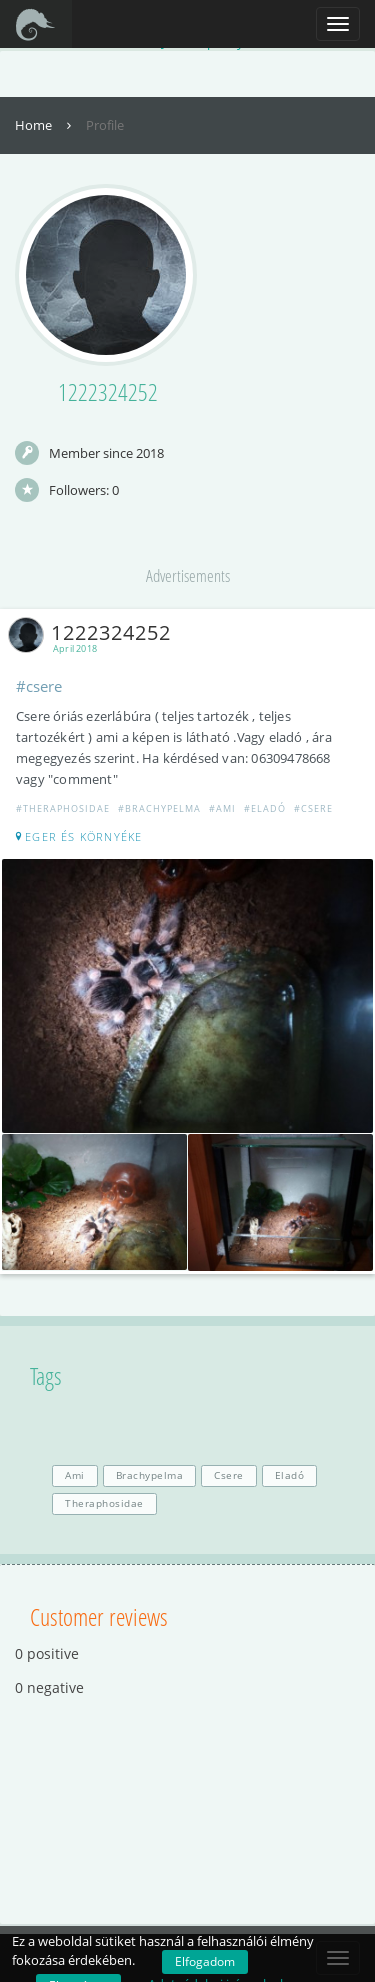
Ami (75, 1475)
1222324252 (93, 632)
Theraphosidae (104, 1503)
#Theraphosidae (63, 808)
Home (45, 125)
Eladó (290, 1475)
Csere (229, 1475)
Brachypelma (150, 1475)
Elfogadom (205, 1961)
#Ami (222, 808)
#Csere (313, 808)
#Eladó (265, 808)
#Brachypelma (159, 808)
